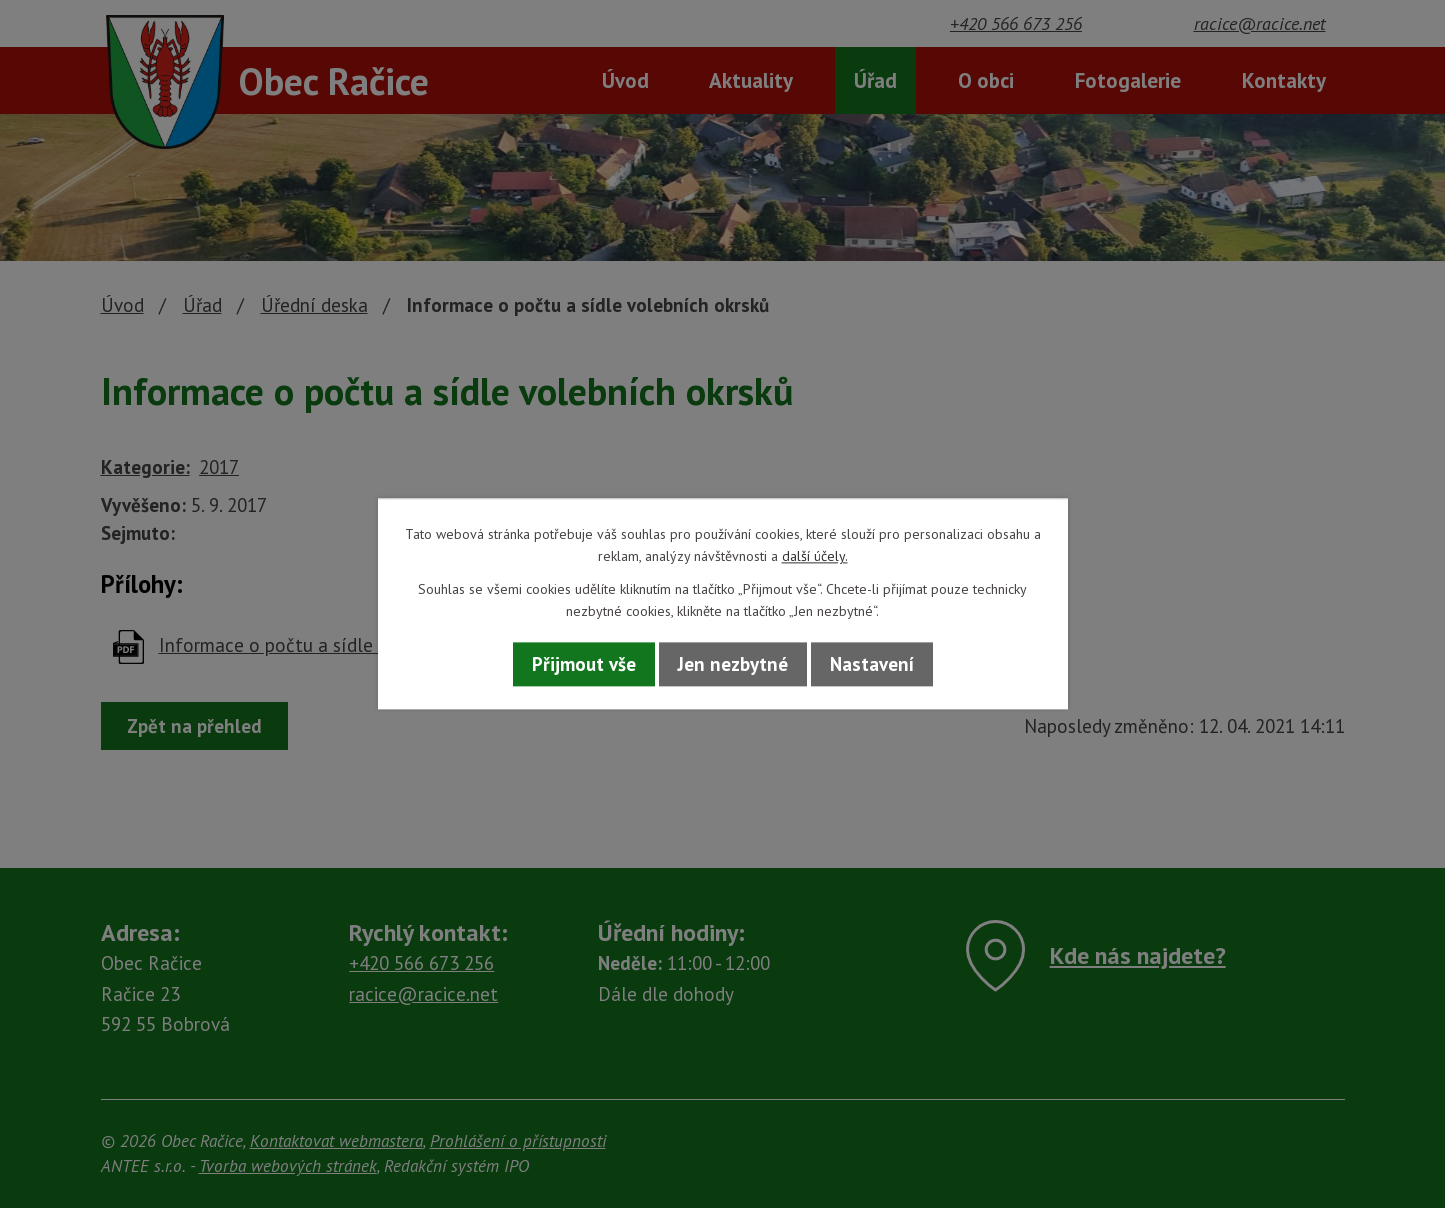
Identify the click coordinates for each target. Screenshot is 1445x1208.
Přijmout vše (584, 664)
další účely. (815, 557)
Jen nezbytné (733, 664)
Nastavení (872, 664)
